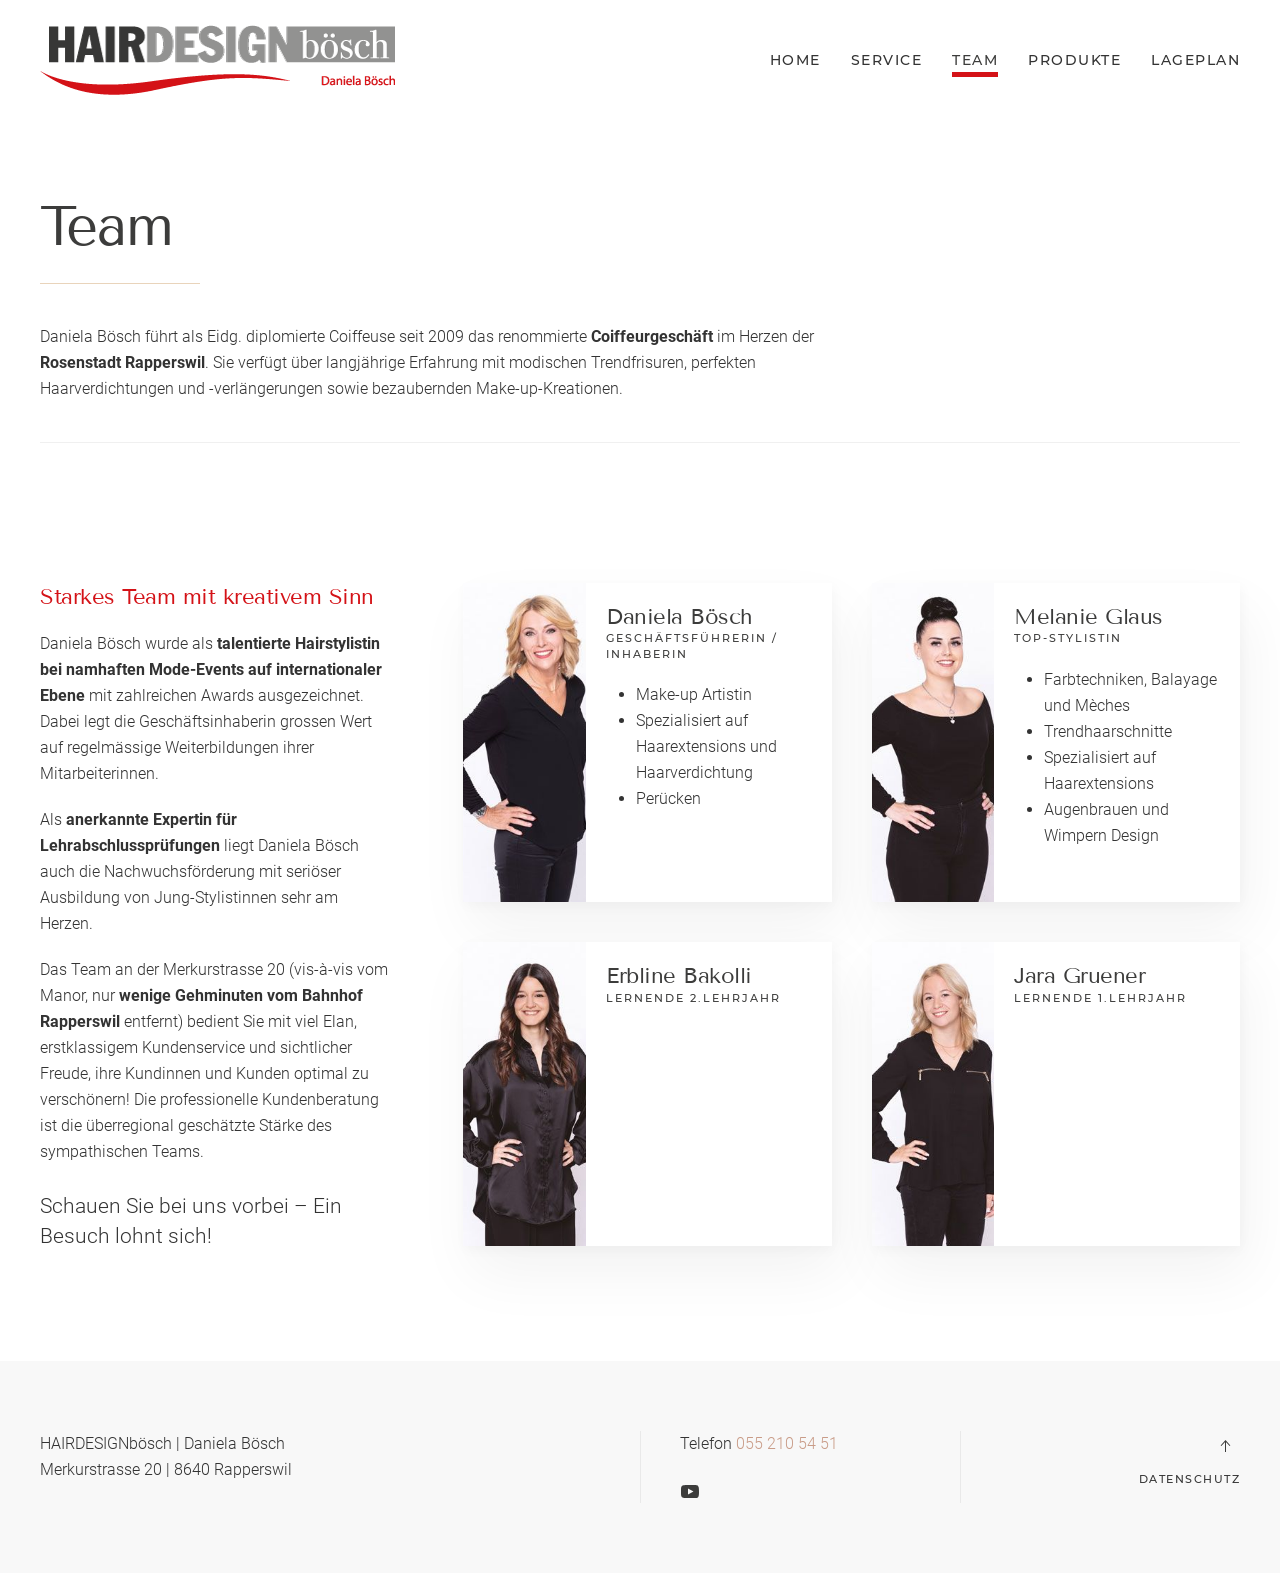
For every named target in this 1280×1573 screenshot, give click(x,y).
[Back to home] (217, 60)
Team (975, 60)
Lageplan (1195, 60)
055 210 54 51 (787, 1443)
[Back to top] (1225, 1446)
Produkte (1074, 60)
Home (795, 60)
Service (887, 60)
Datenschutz (1190, 1479)
